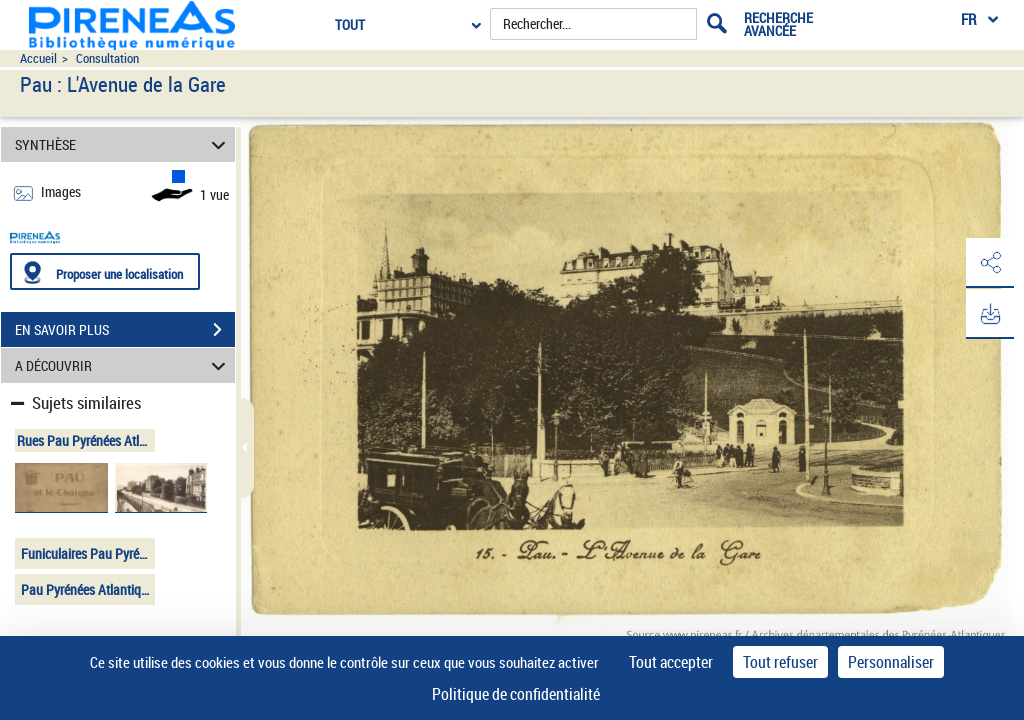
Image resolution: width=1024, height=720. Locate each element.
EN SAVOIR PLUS (125, 330)
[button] (989, 263)
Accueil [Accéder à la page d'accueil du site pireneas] (38, 58)
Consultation (107, 58)
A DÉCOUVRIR (123, 365)
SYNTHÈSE (123, 144)
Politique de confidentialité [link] (516, 694)
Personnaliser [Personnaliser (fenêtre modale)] (891, 662)
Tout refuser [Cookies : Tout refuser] (780, 662)
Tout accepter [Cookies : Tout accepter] (671, 662)
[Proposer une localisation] (105, 271)
